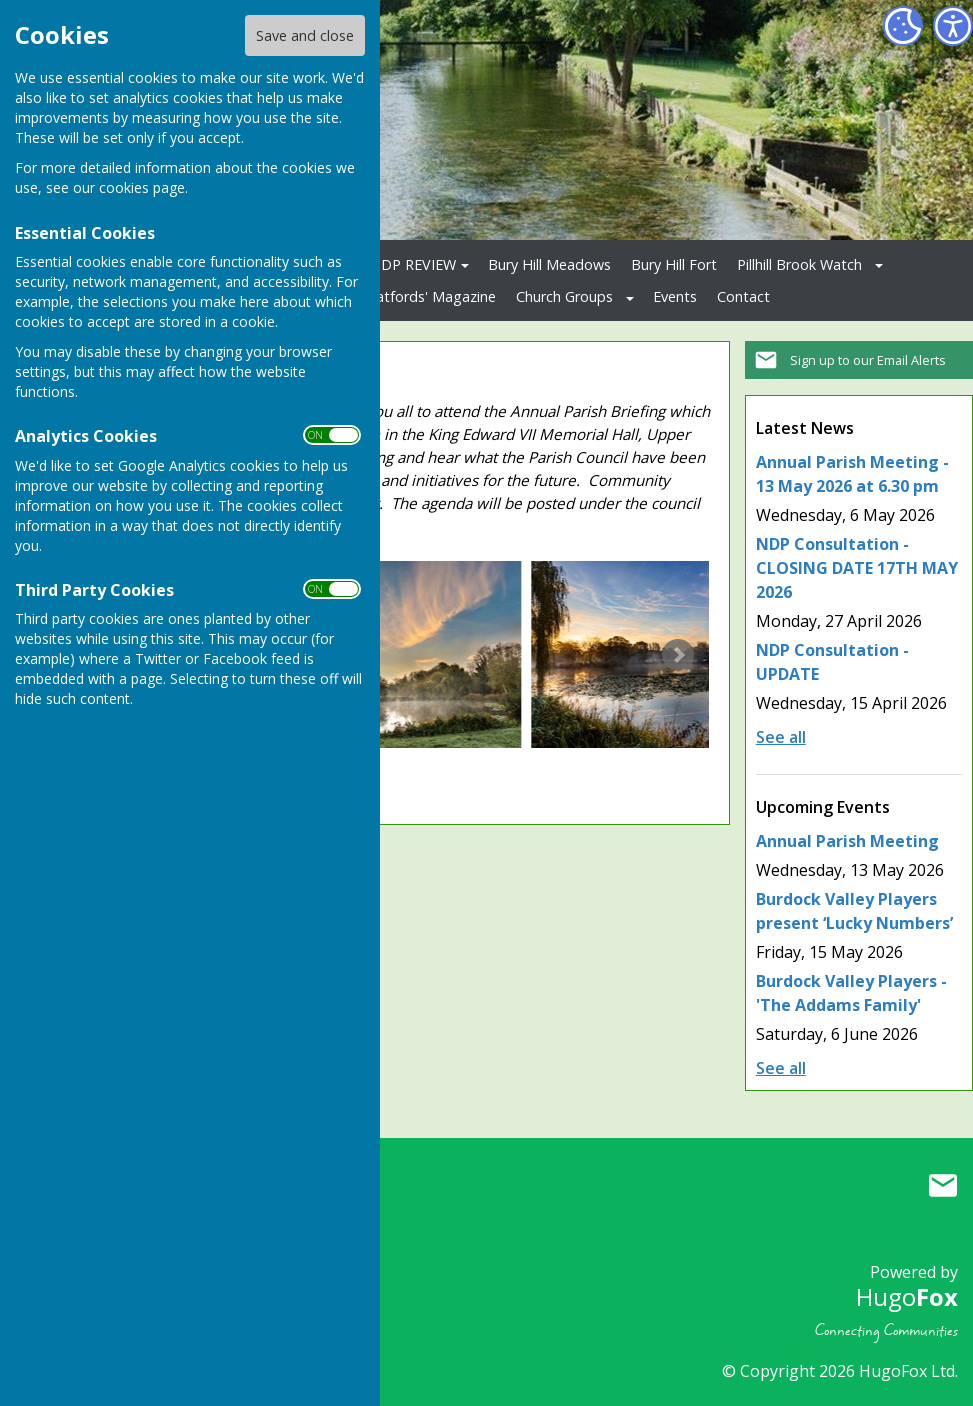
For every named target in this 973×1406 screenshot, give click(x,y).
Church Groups (564, 296)
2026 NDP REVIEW (395, 264)
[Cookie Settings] (903, 26)
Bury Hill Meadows (549, 264)
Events (675, 296)
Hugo (907, 1296)
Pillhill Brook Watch (799, 264)
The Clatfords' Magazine (415, 296)
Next (678, 655)
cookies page (142, 187)
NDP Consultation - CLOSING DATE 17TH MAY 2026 (857, 568)
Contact (743, 296)
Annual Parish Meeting (847, 841)
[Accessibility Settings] (953, 26)
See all (781, 737)
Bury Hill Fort (674, 264)
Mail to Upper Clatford (943, 1185)
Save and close (305, 35)
